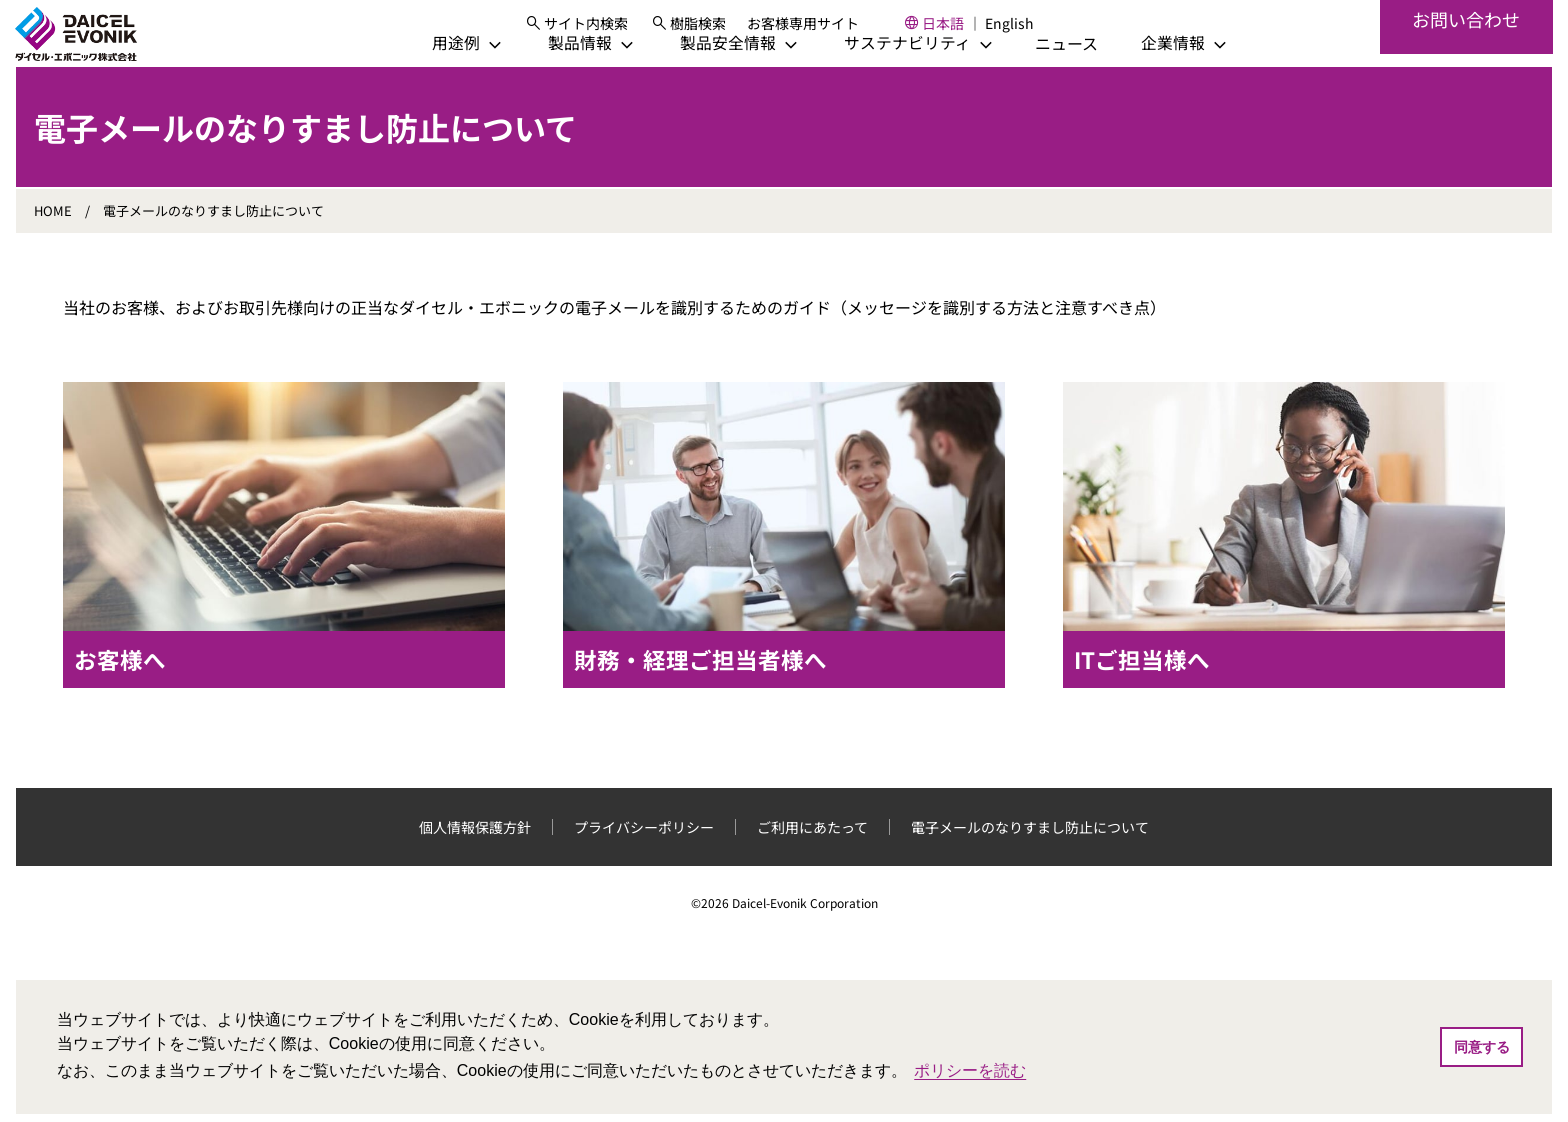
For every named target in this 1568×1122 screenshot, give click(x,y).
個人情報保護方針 (475, 859)
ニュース (1034, 76)
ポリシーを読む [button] (970, 1070)
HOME (53, 243)
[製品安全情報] (706, 76)
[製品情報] (558, 76)
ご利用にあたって (812, 859)
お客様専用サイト (822, 30)
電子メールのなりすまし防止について (1030, 859)
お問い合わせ (1466, 50)
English (1028, 30)
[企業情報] (1152, 76)
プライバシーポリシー (644, 859)
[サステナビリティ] (885, 76)
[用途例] (434, 76)
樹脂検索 (717, 30)
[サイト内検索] (594, 30)
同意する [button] (1482, 1047)
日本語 (962, 30)
